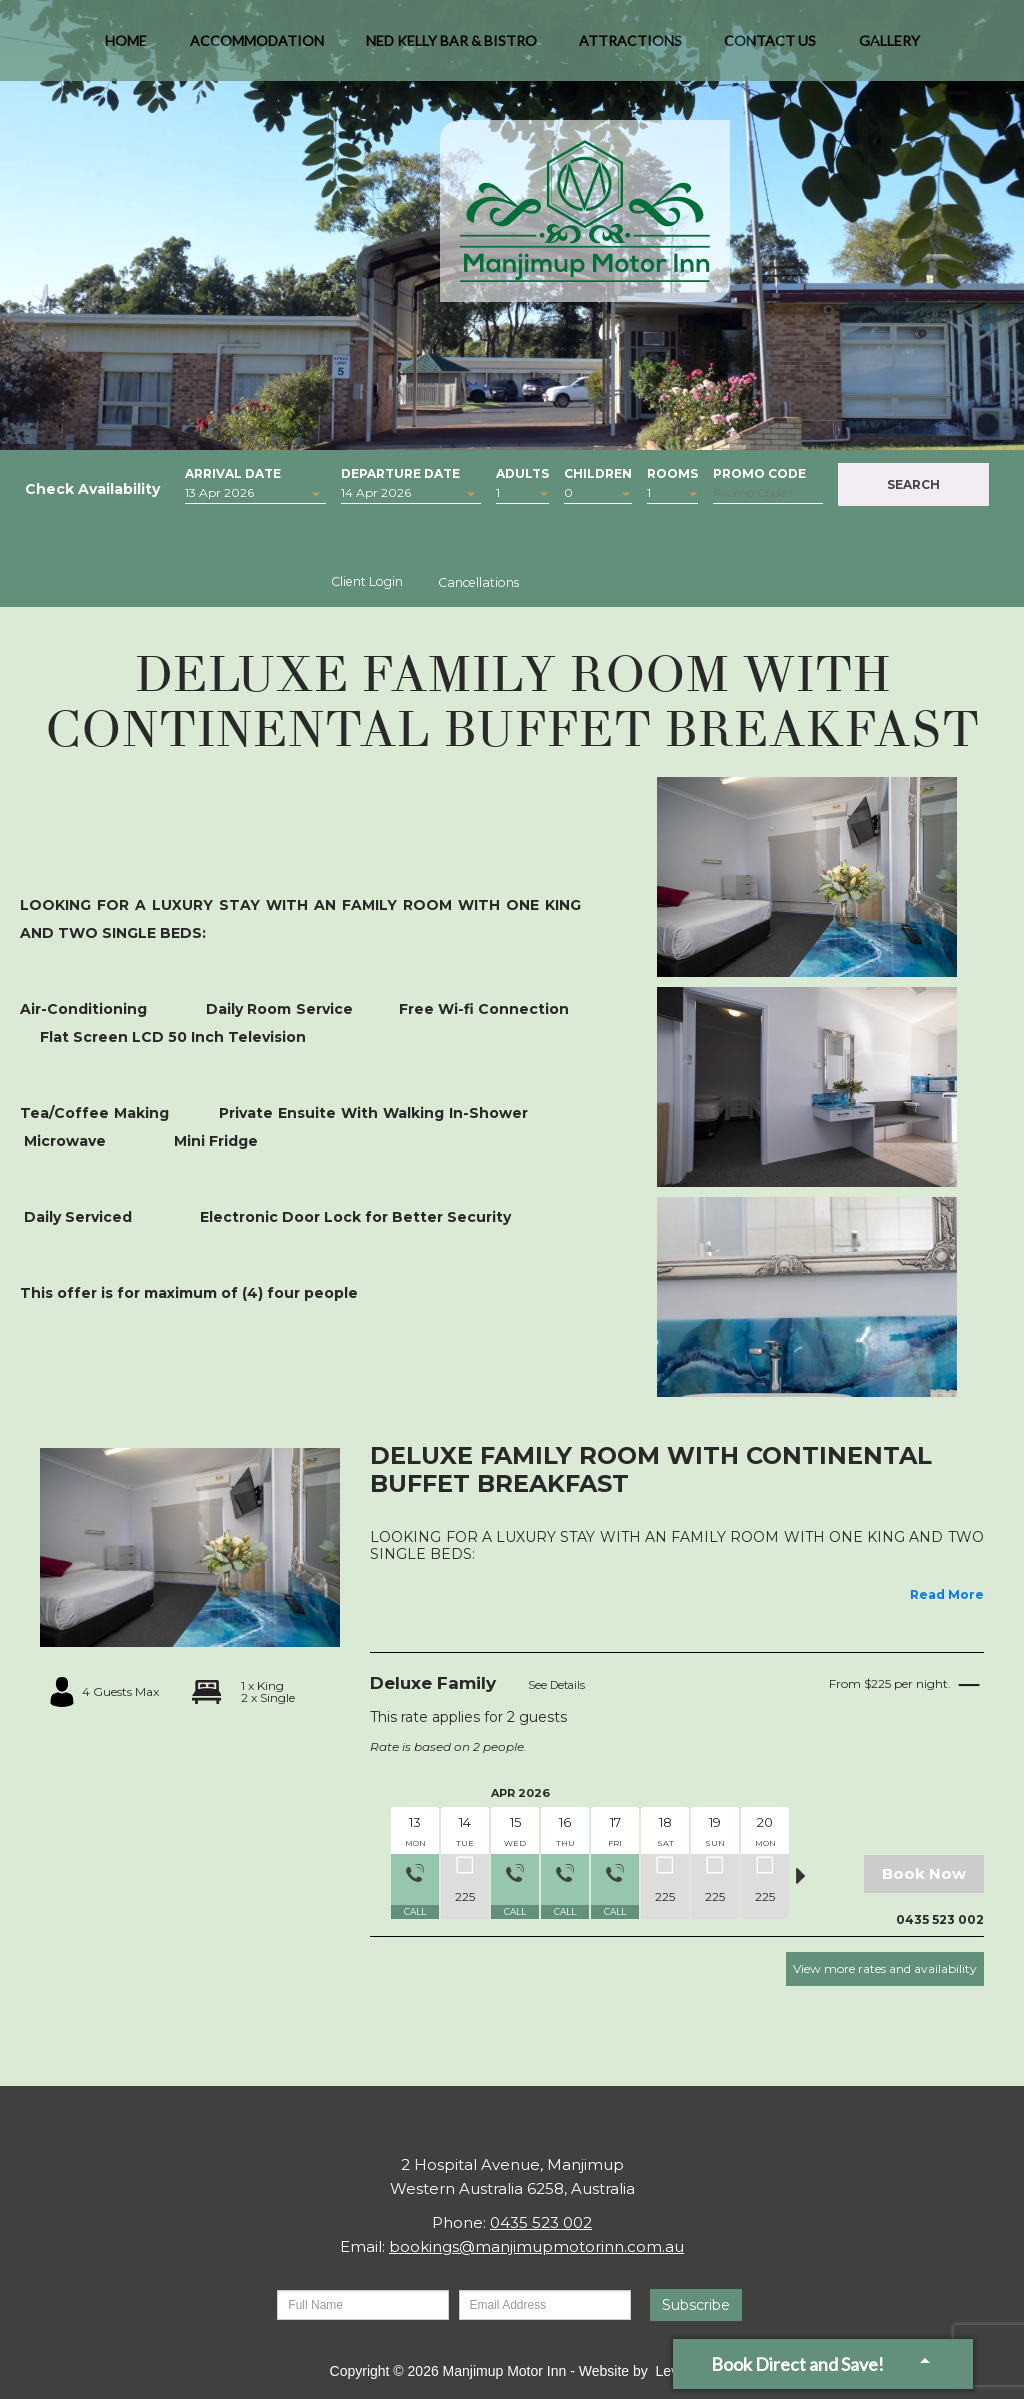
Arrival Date (233, 471)
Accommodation (257, 49)
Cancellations (478, 582)
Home (126, 49)
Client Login (367, 581)
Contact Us (770, 49)
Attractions (630, 49)
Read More (947, 1594)
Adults (522, 471)
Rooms (672, 471)
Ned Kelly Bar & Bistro (451, 49)
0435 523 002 (541, 2222)
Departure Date (400, 471)
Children (598, 471)
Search (913, 484)
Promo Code (759, 471)
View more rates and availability (885, 1968)
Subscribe (696, 2305)
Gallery (889, 49)
